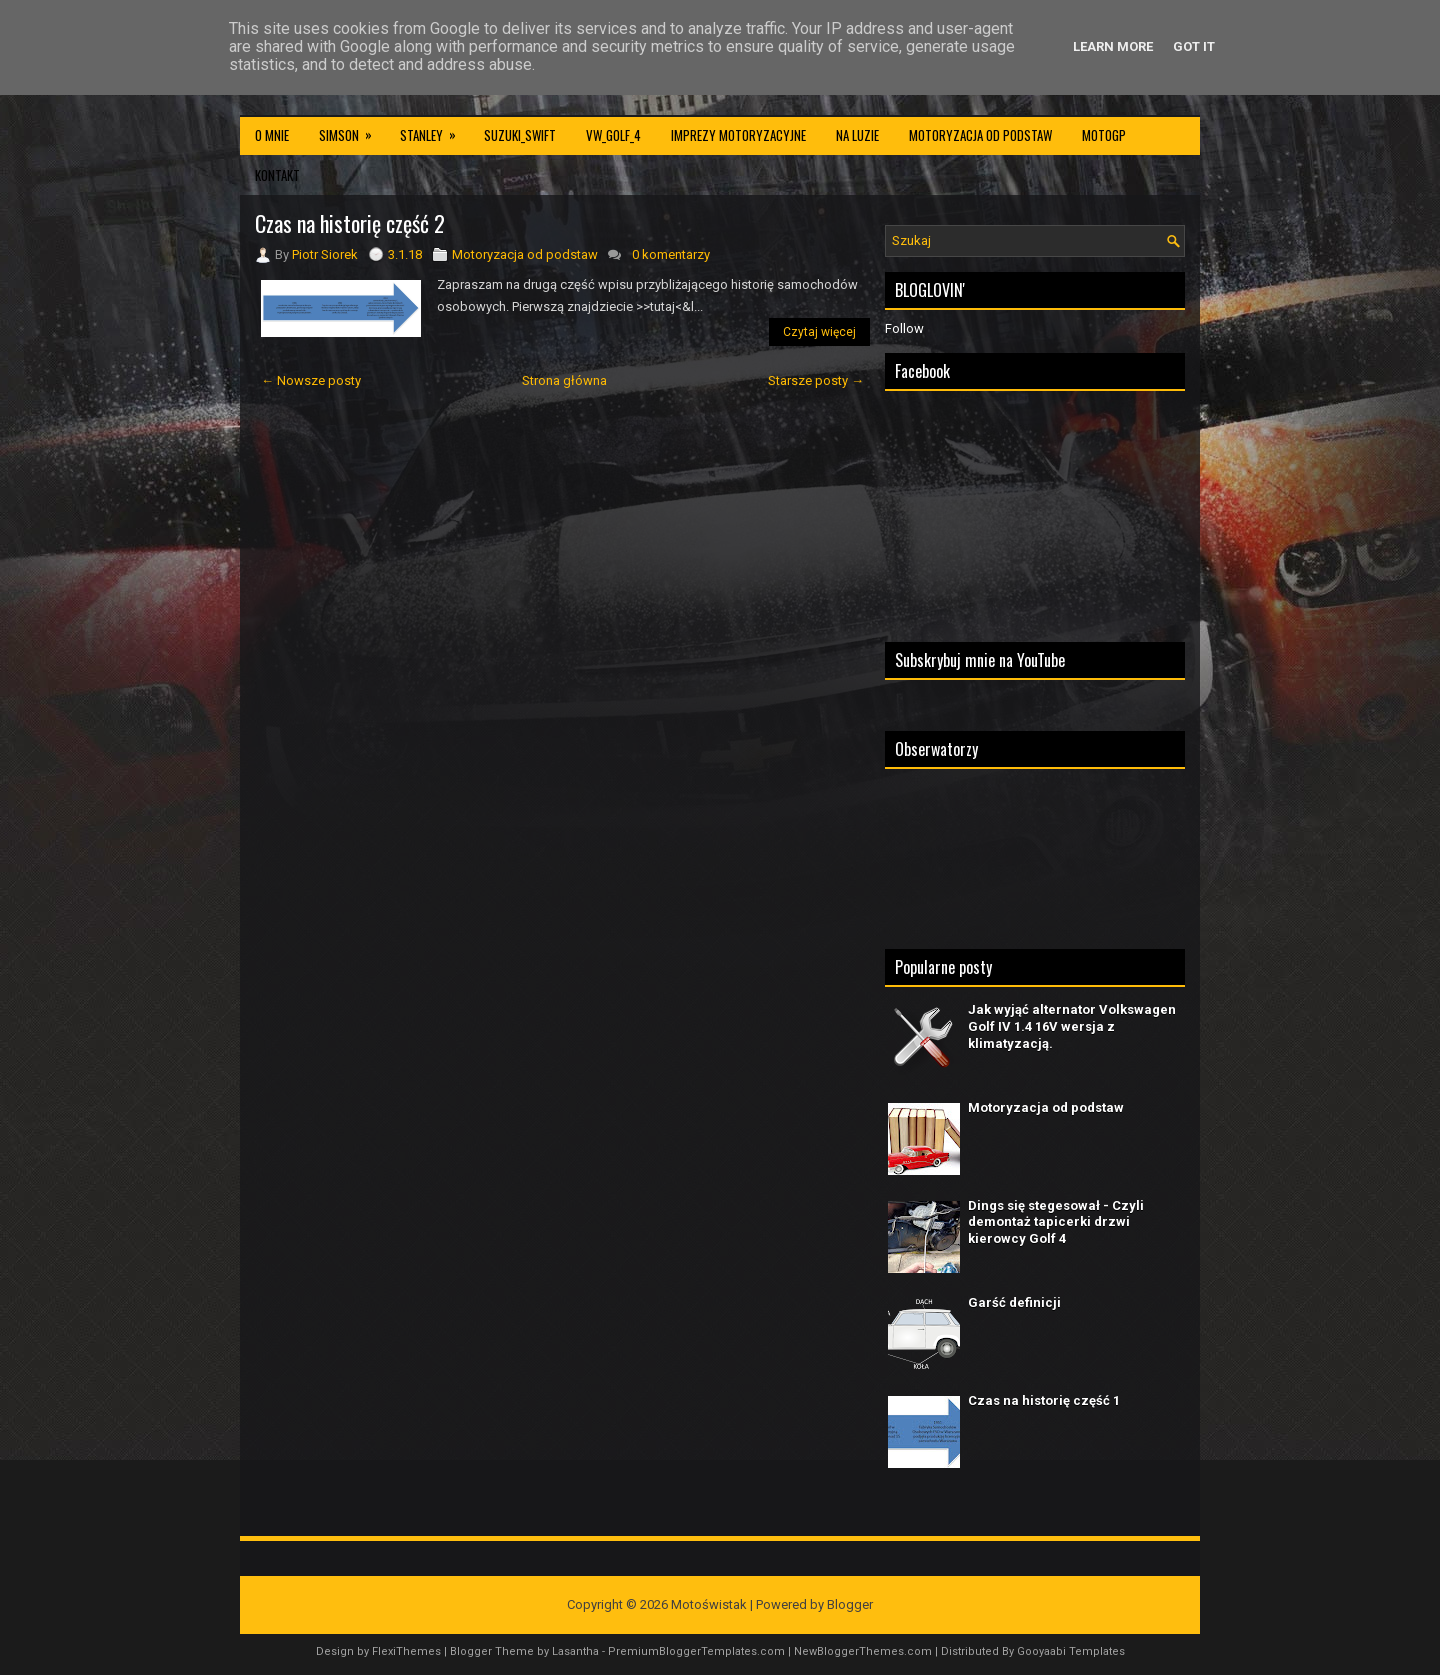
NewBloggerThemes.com (863, 1651)
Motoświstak (709, 1604)
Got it (1194, 46)
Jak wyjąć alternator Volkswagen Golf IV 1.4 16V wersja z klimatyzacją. (1072, 1026)
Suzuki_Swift (520, 135)
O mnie (272, 135)
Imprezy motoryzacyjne (738, 135)
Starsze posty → (816, 380)
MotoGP (1104, 135)
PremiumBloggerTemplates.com (696, 1651)
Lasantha (575, 1651)
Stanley (434, 130)
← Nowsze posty (311, 380)
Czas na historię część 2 (350, 223)
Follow (904, 328)
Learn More (1113, 46)
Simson (352, 130)
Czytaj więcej (819, 332)
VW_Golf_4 (613, 135)
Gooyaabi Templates (1071, 1651)
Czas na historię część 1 (1044, 1400)
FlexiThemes (406, 1651)
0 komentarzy (671, 254)
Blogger (850, 1604)
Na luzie (857, 135)
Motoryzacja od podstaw (980, 135)
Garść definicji (1014, 1302)
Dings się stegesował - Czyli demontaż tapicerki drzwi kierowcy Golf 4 (1056, 1222)
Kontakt (277, 175)
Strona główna (564, 380)
